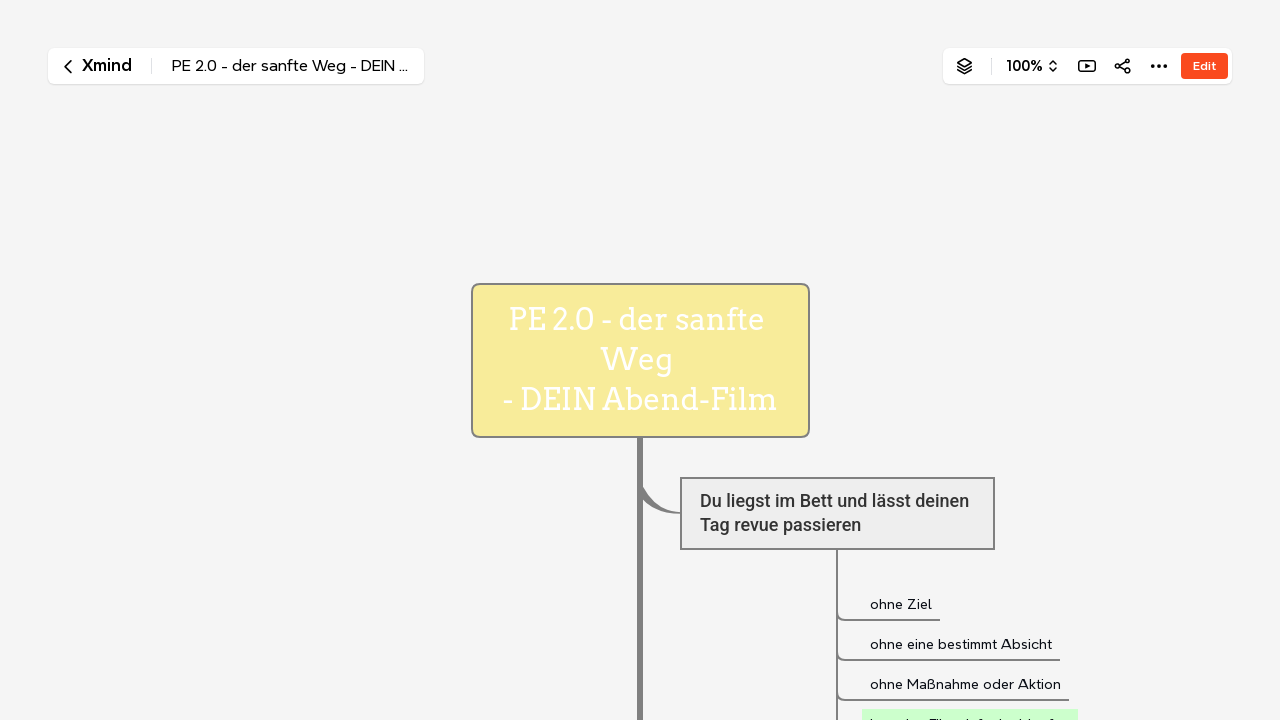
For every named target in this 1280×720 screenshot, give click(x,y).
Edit (1204, 65)
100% (1024, 66)
